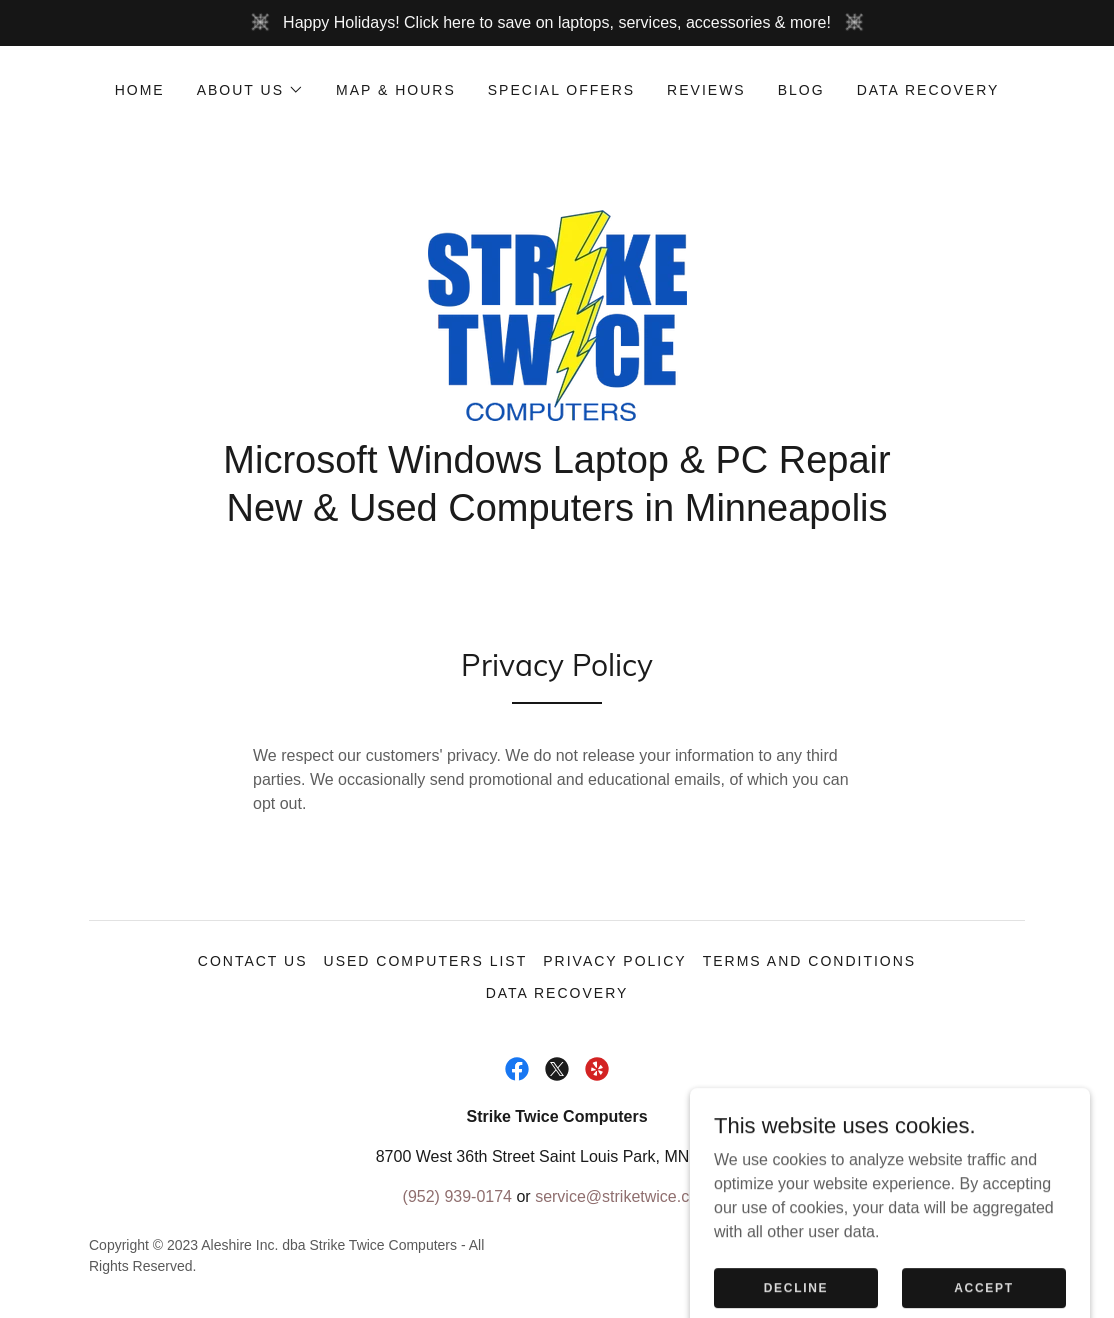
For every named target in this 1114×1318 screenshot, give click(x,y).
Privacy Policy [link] (614, 961)
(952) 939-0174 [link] (457, 1196)
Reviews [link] (706, 90)
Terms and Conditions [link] (810, 961)
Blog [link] (801, 90)
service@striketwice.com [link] (623, 1196)
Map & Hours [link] (396, 90)
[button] (250, 90)
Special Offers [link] (561, 90)
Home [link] (140, 90)
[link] (556, 314)
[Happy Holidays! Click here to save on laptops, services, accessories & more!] (557, 23)
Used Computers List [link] (426, 961)
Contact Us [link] (253, 961)
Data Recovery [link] (928, 90)
